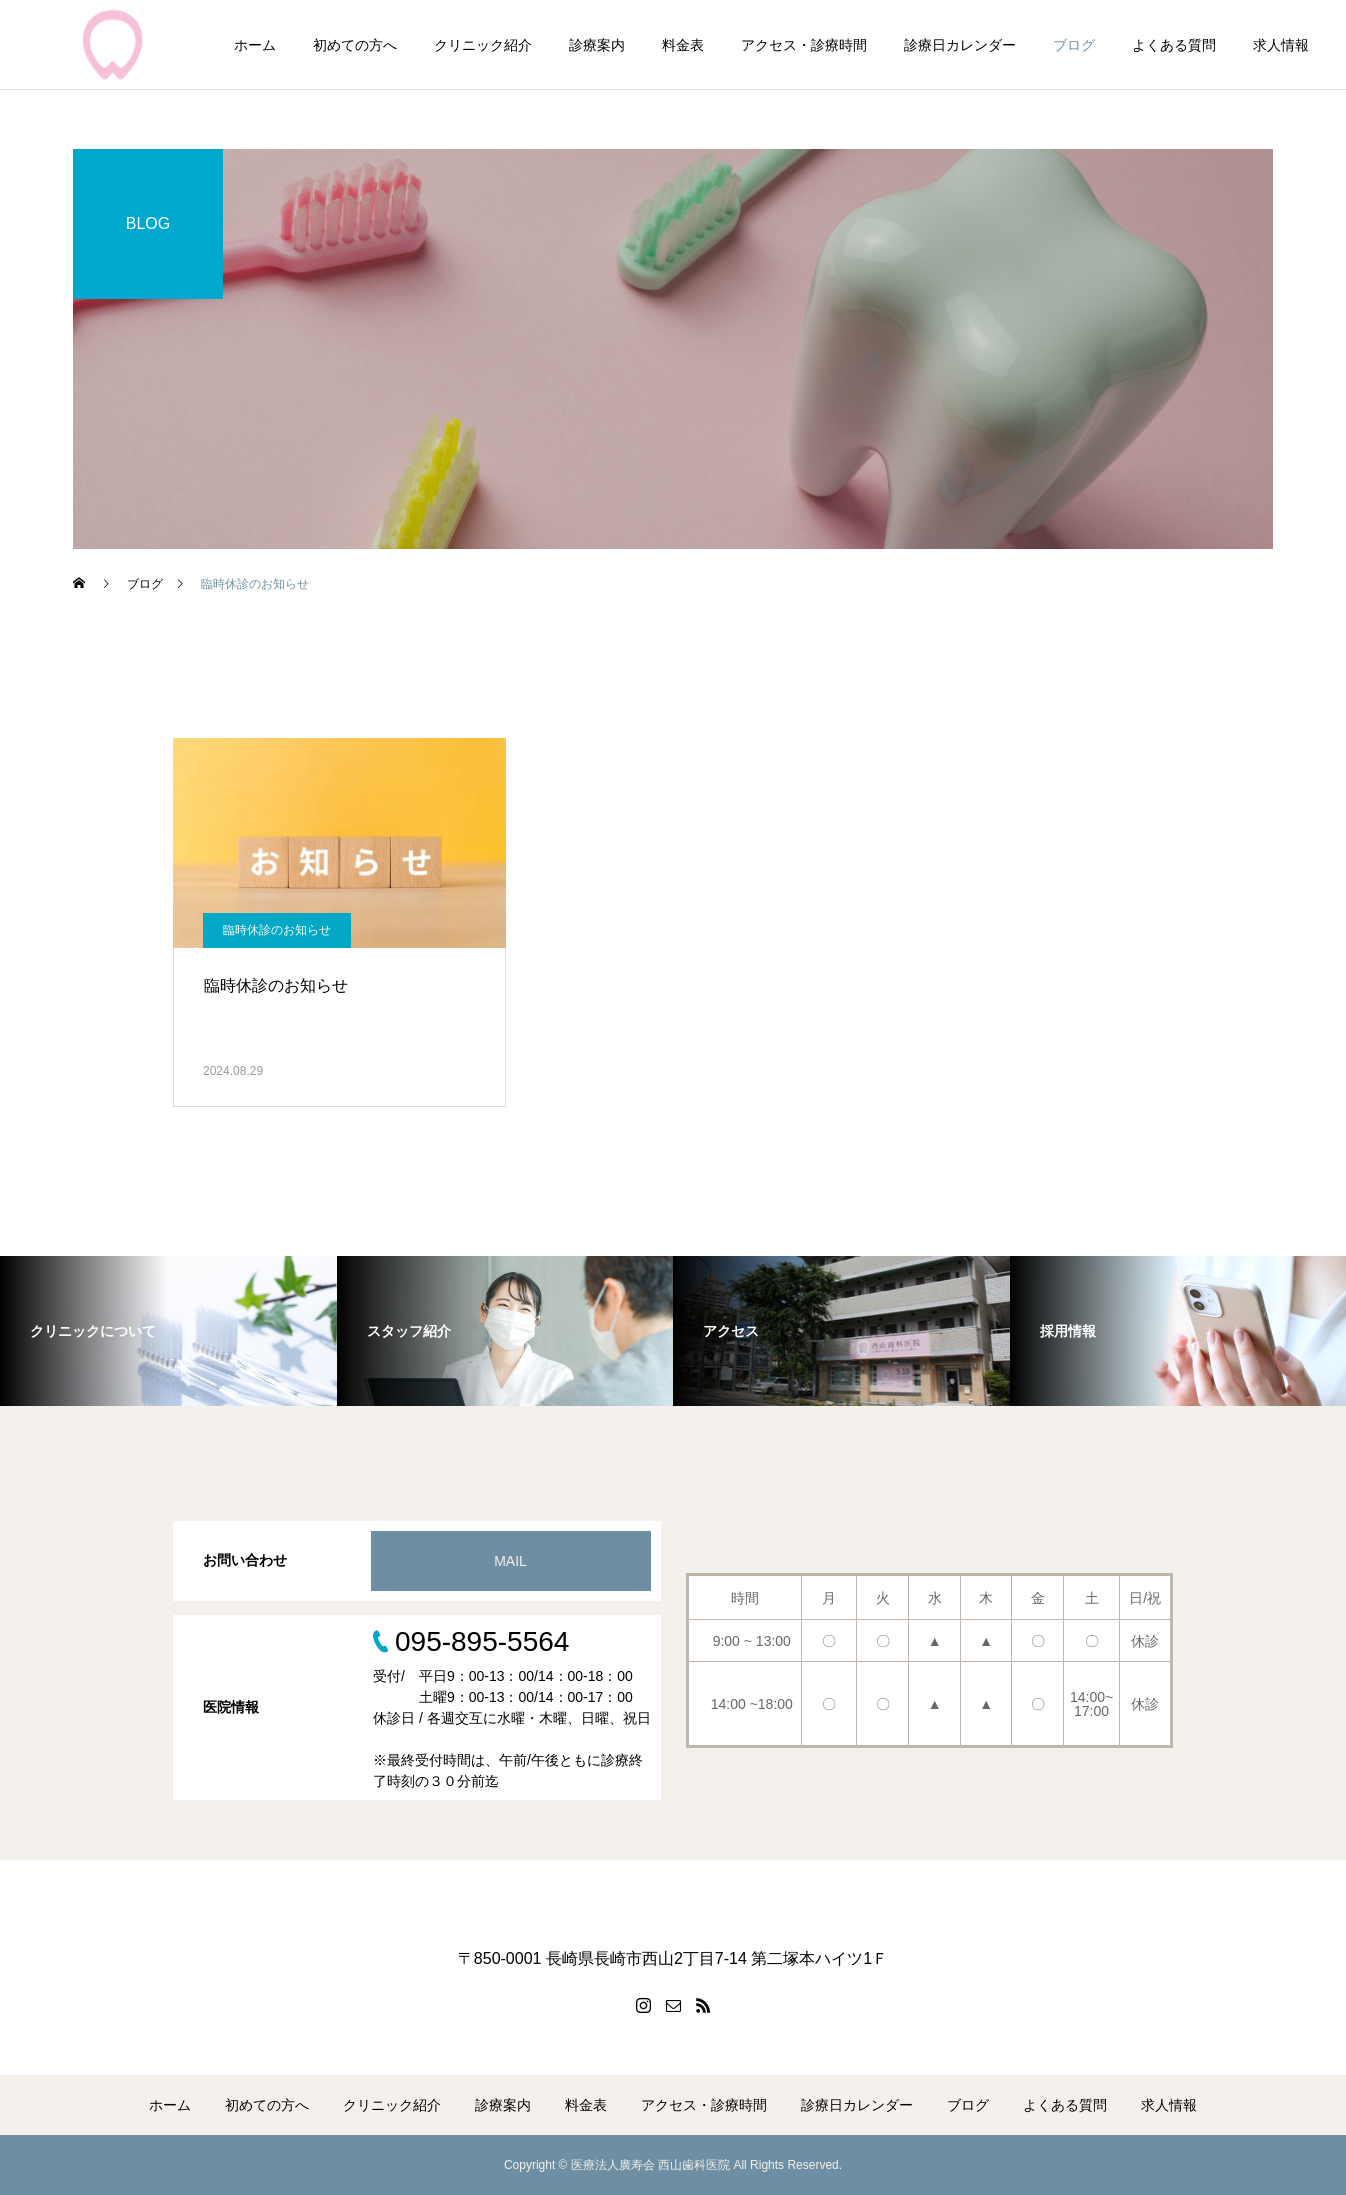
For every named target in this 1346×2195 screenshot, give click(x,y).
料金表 (683, 45)
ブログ (1074, 45)
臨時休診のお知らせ (277, 930)
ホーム (255, 45)
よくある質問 (1174, 45)
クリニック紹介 (483, 45)
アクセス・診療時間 (804, 45)
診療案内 (597, 45)
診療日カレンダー (960, 45)
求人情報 (1281, 45)
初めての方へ (355, 45)
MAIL (510, 1561)
